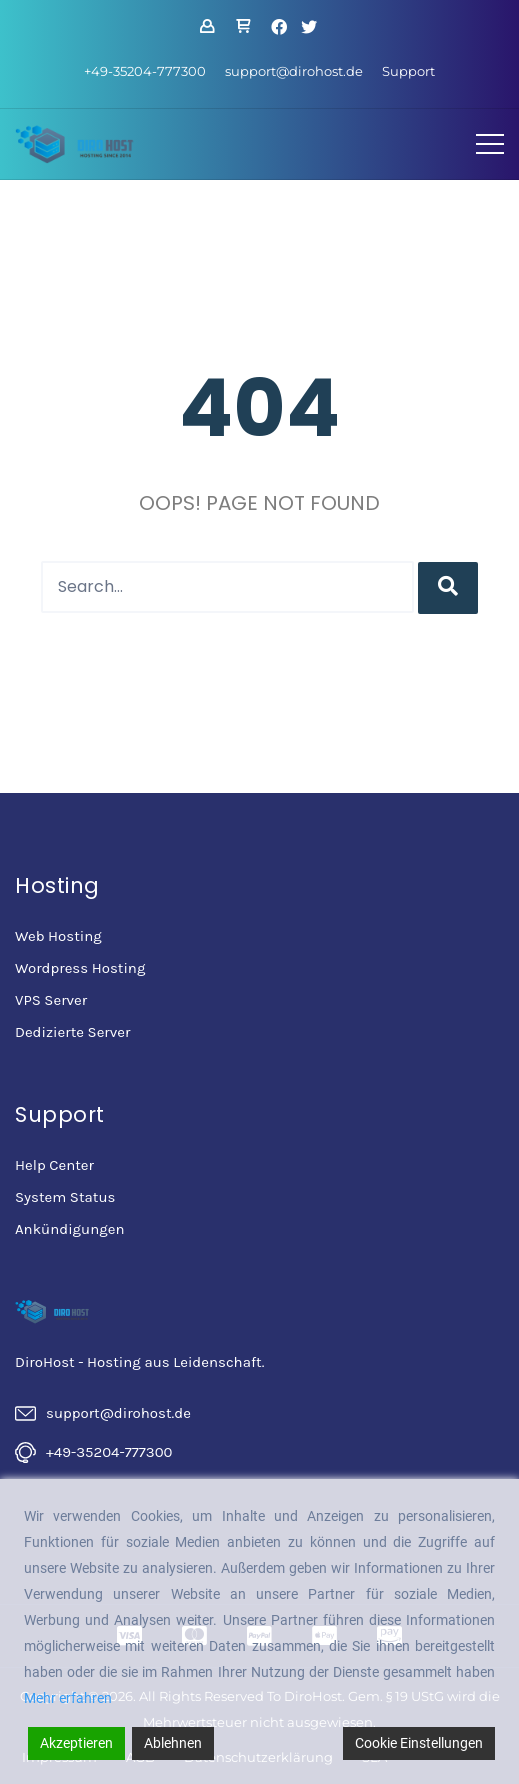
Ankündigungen (69, 1229)
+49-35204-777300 (145, 71)
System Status (65, 1197)
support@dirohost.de (294, 71)
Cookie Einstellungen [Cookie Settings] (419, 1743)
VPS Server (51, 1000)
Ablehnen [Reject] (173, 1743)
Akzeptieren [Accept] (76, 1743)
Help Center (54, 1165)
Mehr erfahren (68, 1698)
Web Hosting (58, 936)
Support (408, 71)
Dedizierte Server (72, 1032)
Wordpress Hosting (80, 968)
